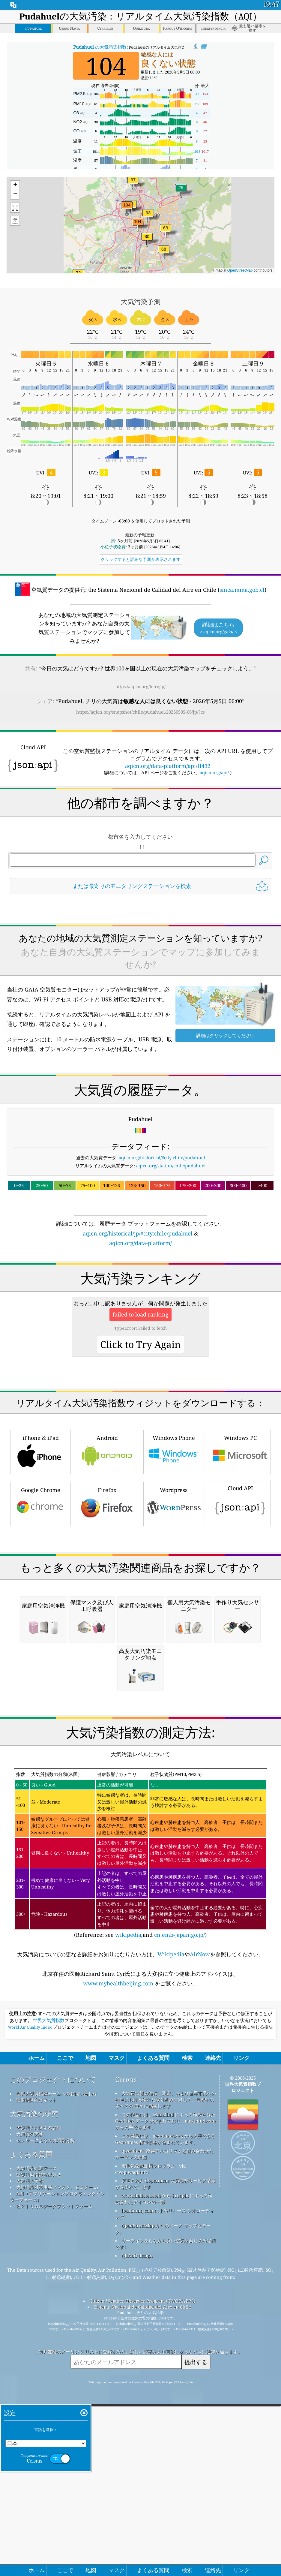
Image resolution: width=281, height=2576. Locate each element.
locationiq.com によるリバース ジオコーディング (164, 2550)
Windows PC (240, 1619)
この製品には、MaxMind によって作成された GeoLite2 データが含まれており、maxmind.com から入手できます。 (165, 2457)
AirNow (200, 2290)
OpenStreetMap (240, 270)
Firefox (107, 1671)
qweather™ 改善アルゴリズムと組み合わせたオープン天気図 (164, 2490)
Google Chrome (40, 1671)
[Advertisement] (140, 952)
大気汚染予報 (29, 2517)
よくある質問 (31, 2490)
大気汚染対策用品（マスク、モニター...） (58, 2523)
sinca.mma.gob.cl (242, 589)
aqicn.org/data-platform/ (140, 1327)
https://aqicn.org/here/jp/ (140, 686)
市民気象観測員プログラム (148, 2502)
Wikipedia (170, 2290)
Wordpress (174, 1671)
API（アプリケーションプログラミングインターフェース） (57, 2532)
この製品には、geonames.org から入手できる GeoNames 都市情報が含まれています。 (165, 2475)
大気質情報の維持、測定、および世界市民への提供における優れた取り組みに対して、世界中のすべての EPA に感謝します (165, 2435)
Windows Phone (174, 1619)
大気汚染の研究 (34, 2449)
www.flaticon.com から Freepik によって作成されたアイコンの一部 (163, 2535)
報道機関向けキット (36, 2436)
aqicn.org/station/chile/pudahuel (171, 1250)
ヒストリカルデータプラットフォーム (54, 2542)
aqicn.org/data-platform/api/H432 (168, 765)
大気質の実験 (29, 2470)
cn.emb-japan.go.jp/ (179, 2270)
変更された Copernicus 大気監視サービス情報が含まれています (165, 2520)
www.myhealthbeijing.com (119, 2319)
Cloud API (240, 1670)
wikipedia (128, 2270)
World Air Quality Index (30, 2363)
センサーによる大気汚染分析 (45, 2476)
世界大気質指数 (48, 2356)
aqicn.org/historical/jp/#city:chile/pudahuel (138, 1317)
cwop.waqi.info (131, 2508)
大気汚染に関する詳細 (38, 2464)
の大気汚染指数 (100, 47)
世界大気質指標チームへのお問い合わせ (56, 2430)
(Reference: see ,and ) (141, 2189)
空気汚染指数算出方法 (38, 2511)
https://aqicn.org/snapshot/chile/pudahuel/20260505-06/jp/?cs (140, 712)
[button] (127, 208)
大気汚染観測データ (36, 2504)
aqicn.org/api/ (214, 772)
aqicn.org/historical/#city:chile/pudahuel (162, 1241)
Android (107, 1619)
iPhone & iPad (40, 1619)
